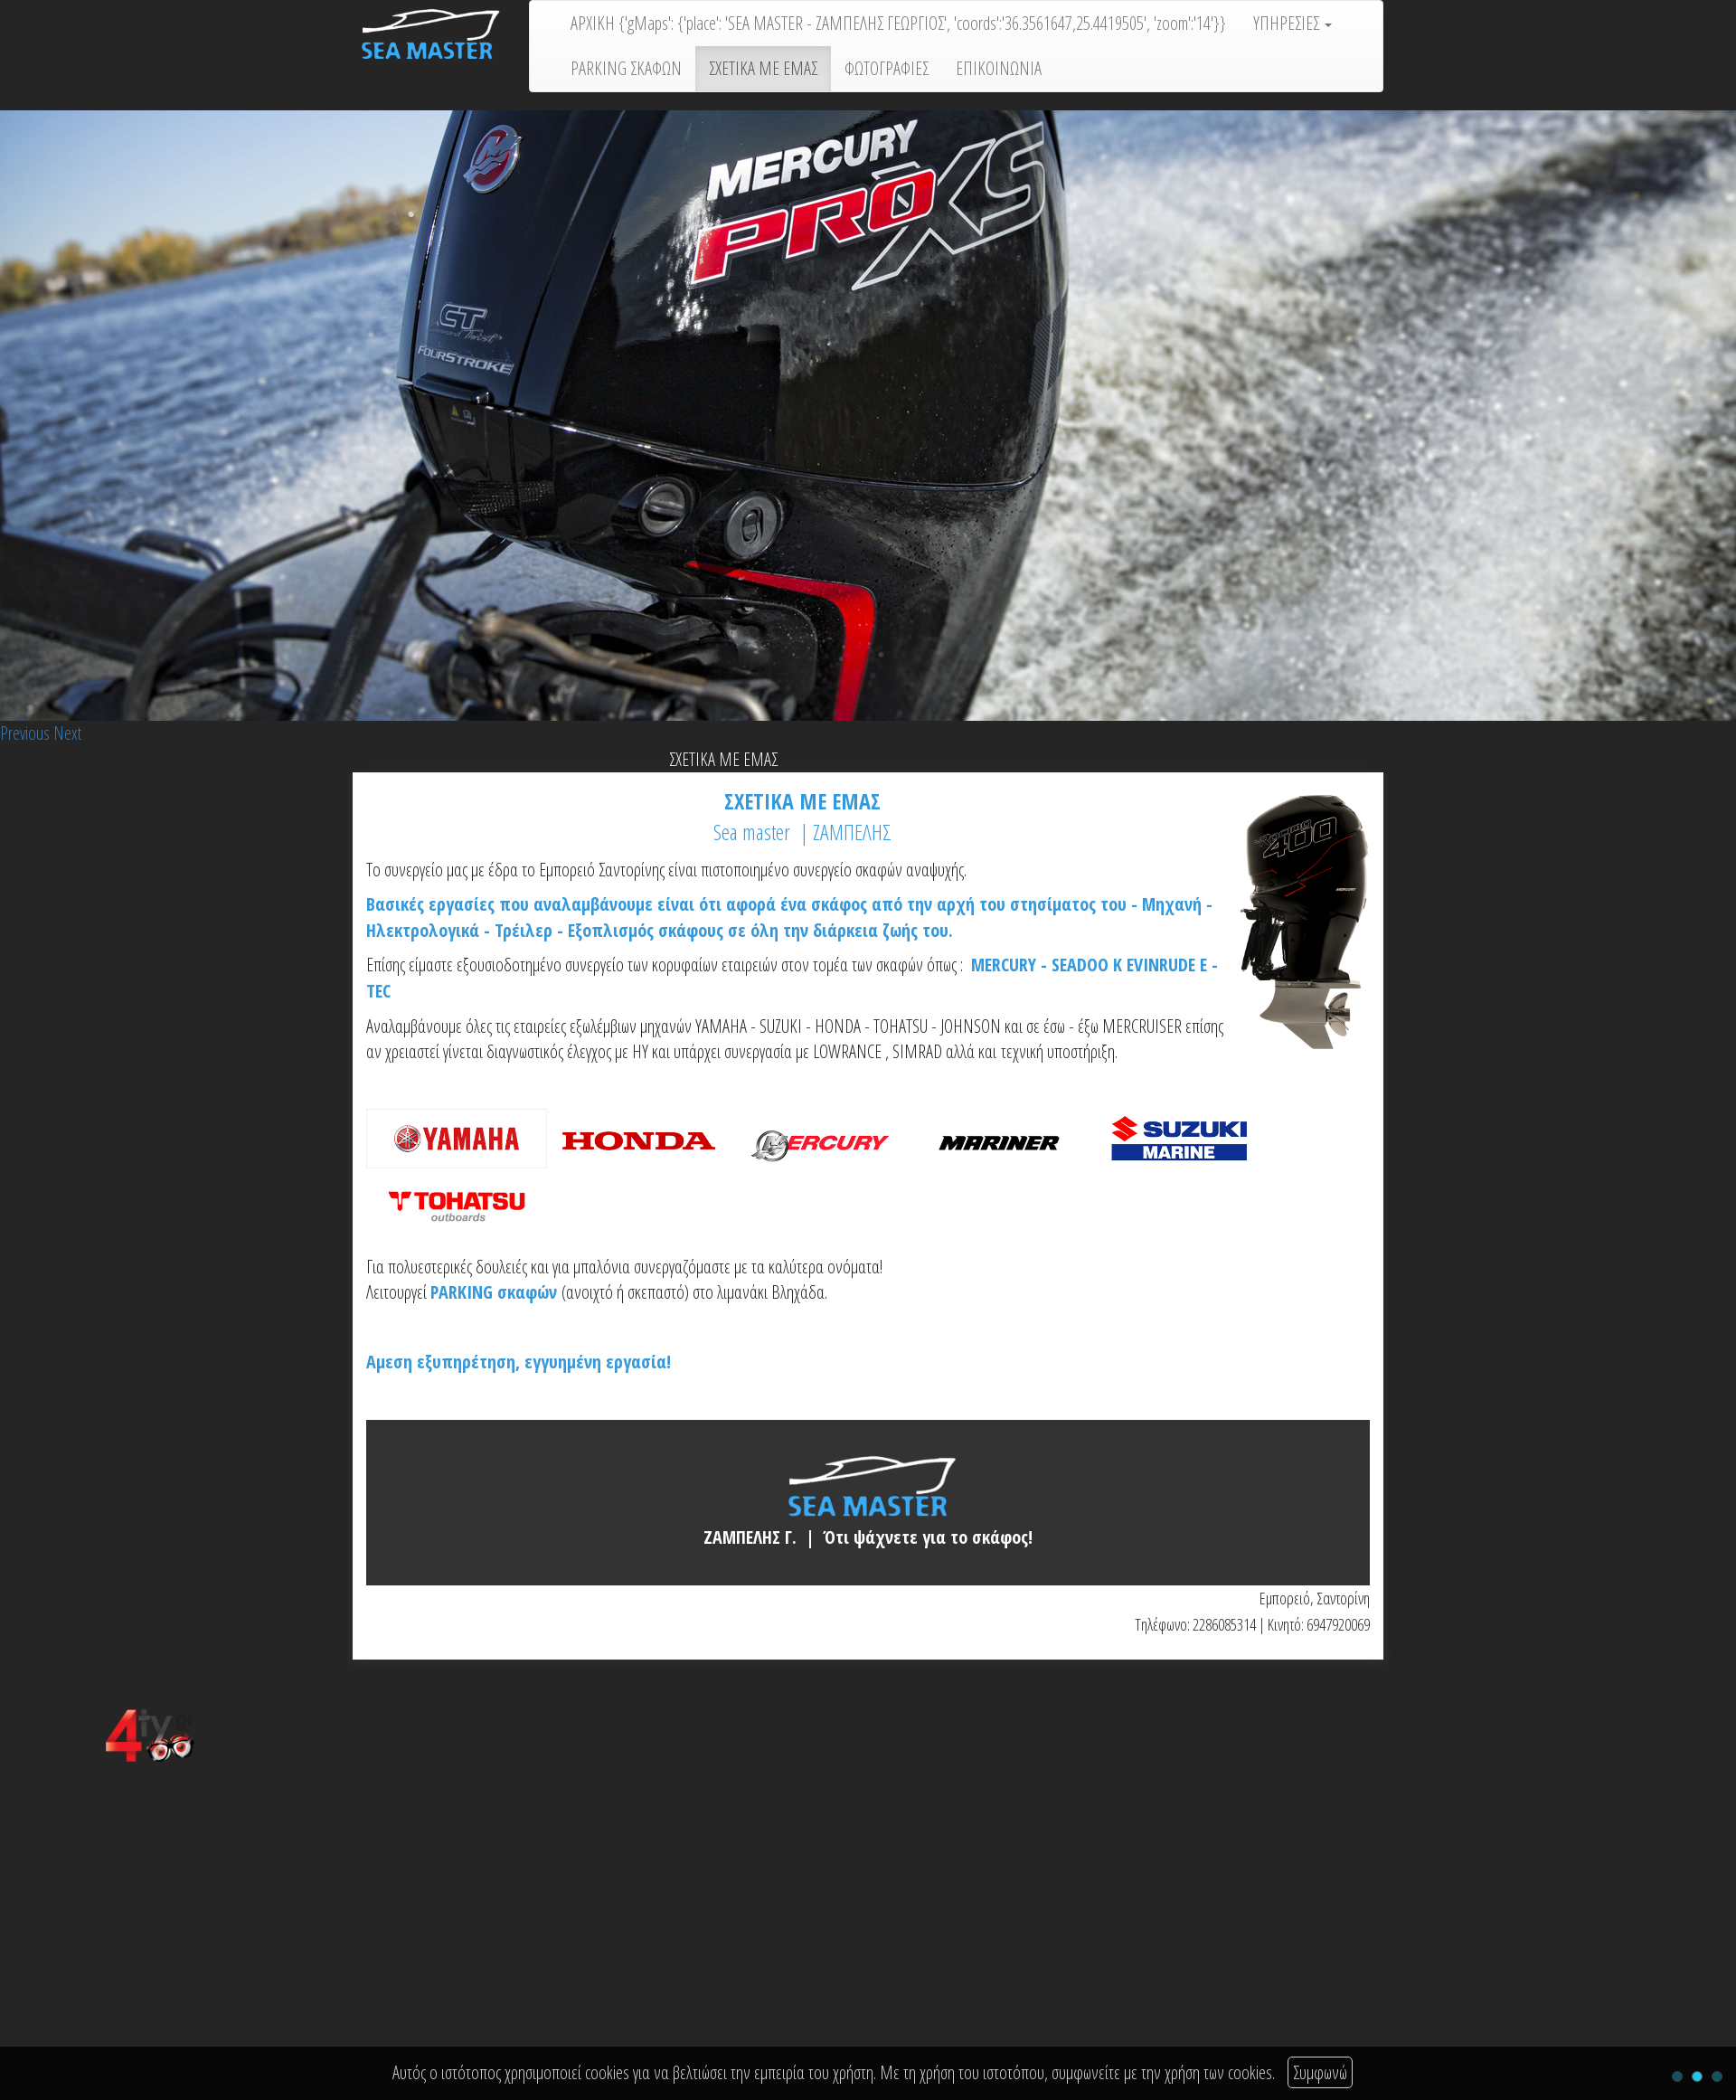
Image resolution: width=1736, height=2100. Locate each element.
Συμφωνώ (1320, 2072)
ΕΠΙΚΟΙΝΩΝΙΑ (999, 68)
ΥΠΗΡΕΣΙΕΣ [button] (1292, 23)
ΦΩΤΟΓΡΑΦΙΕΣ (886, 68)
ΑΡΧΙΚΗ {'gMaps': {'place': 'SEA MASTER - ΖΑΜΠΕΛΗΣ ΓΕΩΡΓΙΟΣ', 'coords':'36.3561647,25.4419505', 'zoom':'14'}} (898, 23)
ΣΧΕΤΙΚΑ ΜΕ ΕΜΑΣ (763, 68)
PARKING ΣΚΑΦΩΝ (626, 68)
